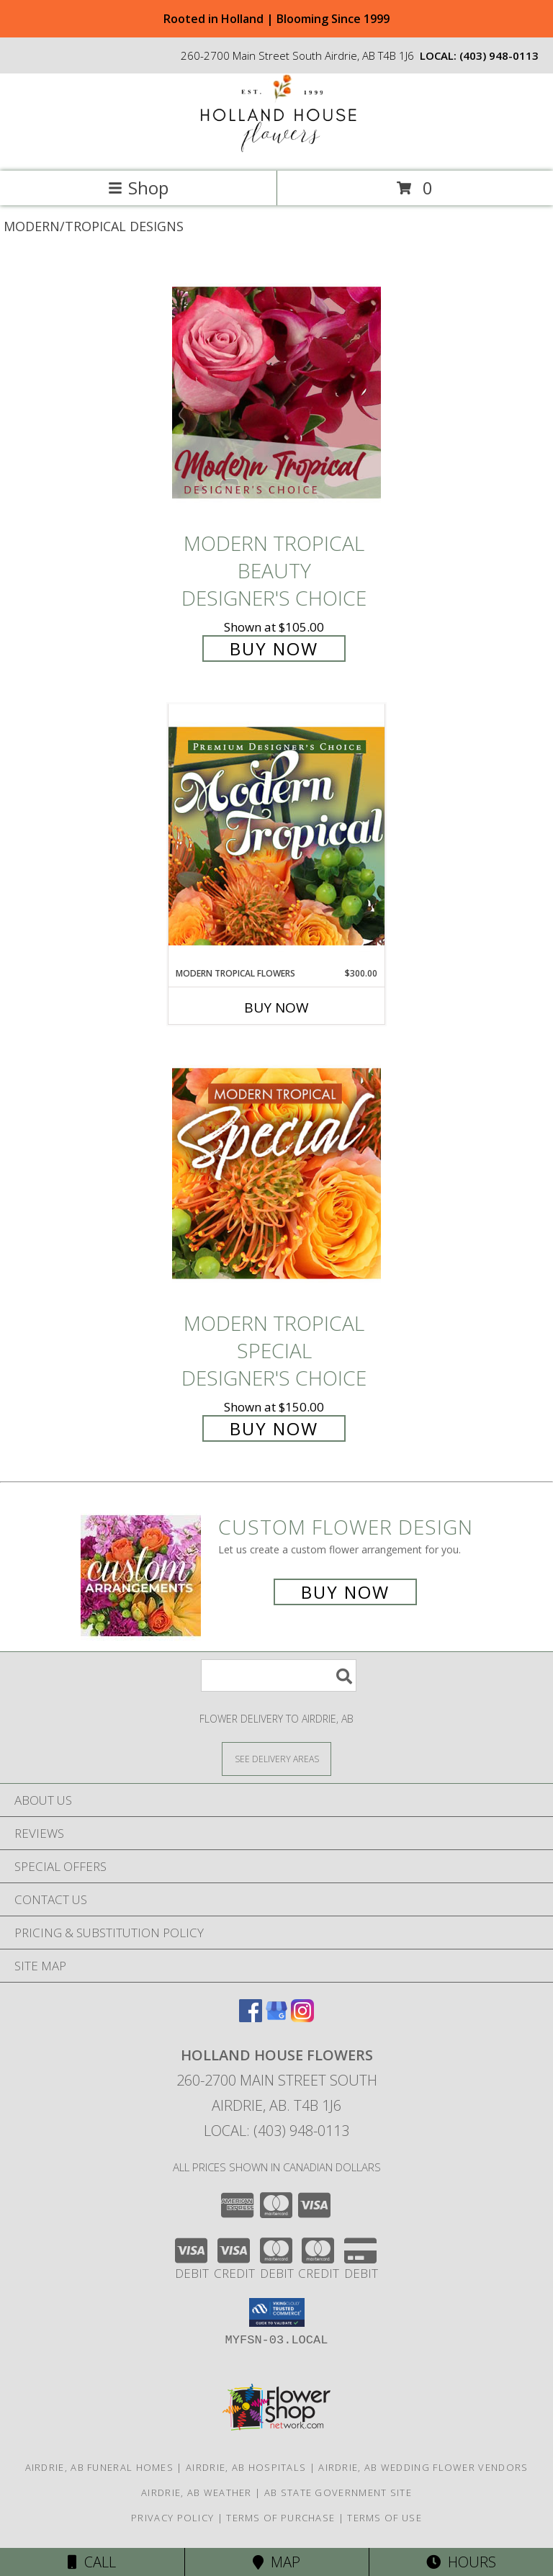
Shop (138, 187)
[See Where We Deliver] (276, 1758)
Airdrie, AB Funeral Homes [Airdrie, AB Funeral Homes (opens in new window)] (99, 2467)
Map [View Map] (276, 2562)
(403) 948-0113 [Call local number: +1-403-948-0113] (499, 55)
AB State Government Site (338, 2492)
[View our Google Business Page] (276, 2017)
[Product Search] (278, 1675)
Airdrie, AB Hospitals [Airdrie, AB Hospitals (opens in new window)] (246, 2467)
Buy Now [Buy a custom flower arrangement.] (345, 1592)
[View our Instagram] (302, 2017)
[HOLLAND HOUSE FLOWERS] (276, 150)
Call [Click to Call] (92, 2562)
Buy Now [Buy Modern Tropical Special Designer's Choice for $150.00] (274, 1428)
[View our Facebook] (250, 2017)
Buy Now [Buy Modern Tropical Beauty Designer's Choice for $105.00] (274, 648)
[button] (277, 2312)
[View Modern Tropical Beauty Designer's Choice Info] (276, 392)
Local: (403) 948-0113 (276, 2130)
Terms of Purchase (280, 2517)
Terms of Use (384, 2517)
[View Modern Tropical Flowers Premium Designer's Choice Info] (276, 835)
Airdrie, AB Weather (196, 2492)
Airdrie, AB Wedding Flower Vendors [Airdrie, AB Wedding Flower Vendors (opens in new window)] (423, 2467)
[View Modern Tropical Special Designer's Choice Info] (276, 1173)
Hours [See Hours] (461, 2562)
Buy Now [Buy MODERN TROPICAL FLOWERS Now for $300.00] (276, 1007)
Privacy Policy (172, 2517)
